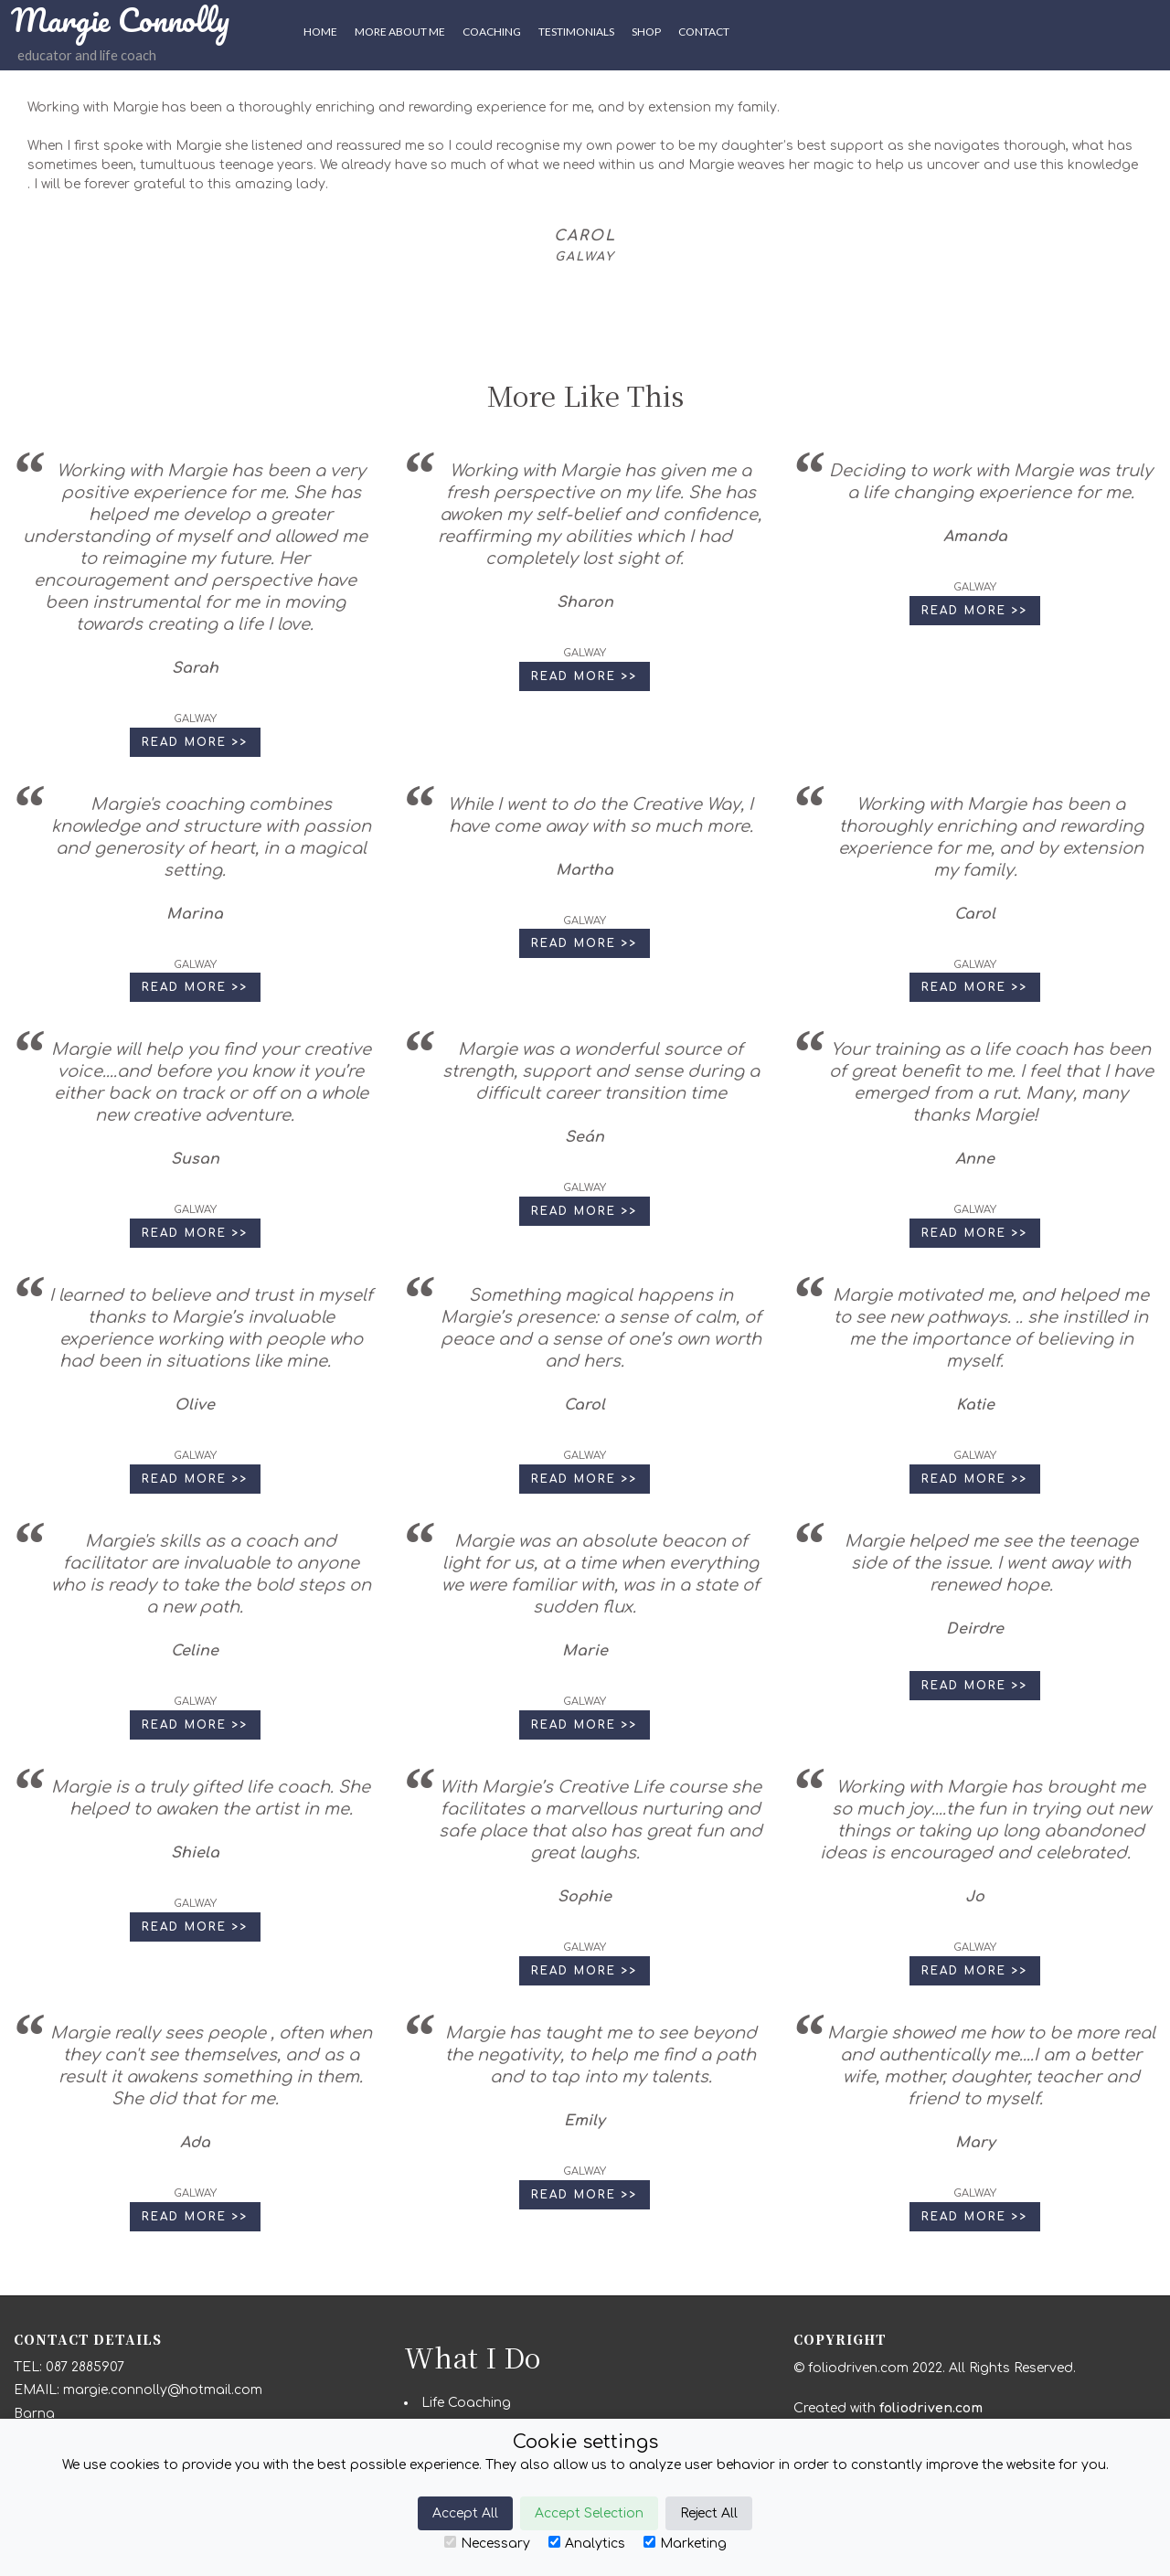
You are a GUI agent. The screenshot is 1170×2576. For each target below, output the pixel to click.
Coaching (492, 31)
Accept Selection (589, 2513)
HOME (320, 31)
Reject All (709, 2513)
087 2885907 (85, 2367)
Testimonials (576, 31)
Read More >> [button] (195, 742)
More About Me (400, 31)
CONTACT (703, 31)
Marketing (685, 2543)
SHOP (646, 31)
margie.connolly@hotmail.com (162, 2390)
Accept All (465, 2513)
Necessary (487, 2543)
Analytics (586, 2543)
